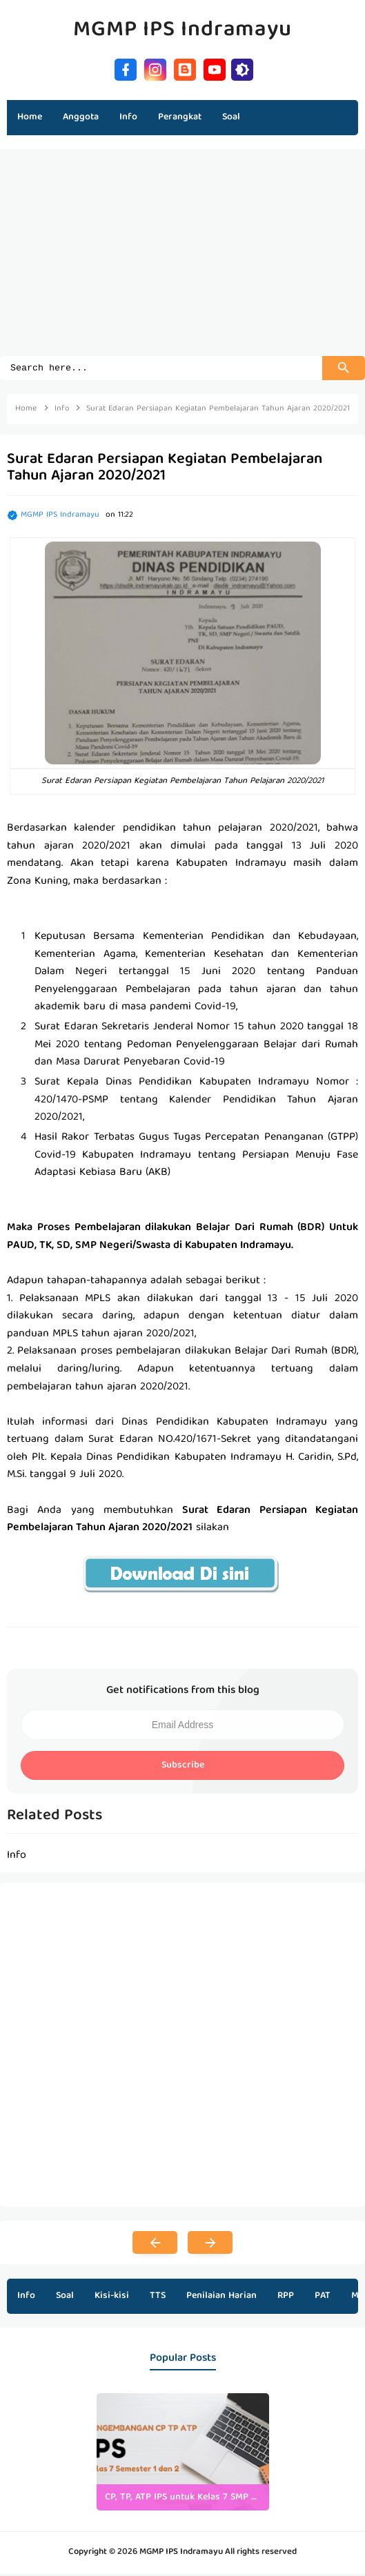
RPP (285, 2298)
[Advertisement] (182, 259)
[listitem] (183, 2454)
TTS (158, 2298)
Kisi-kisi (112, 2298)
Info (26, 2298)
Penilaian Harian (221, 2298)
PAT (323, 2298)
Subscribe (182, 1767)
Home (29, 117)
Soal (65, 2298)
